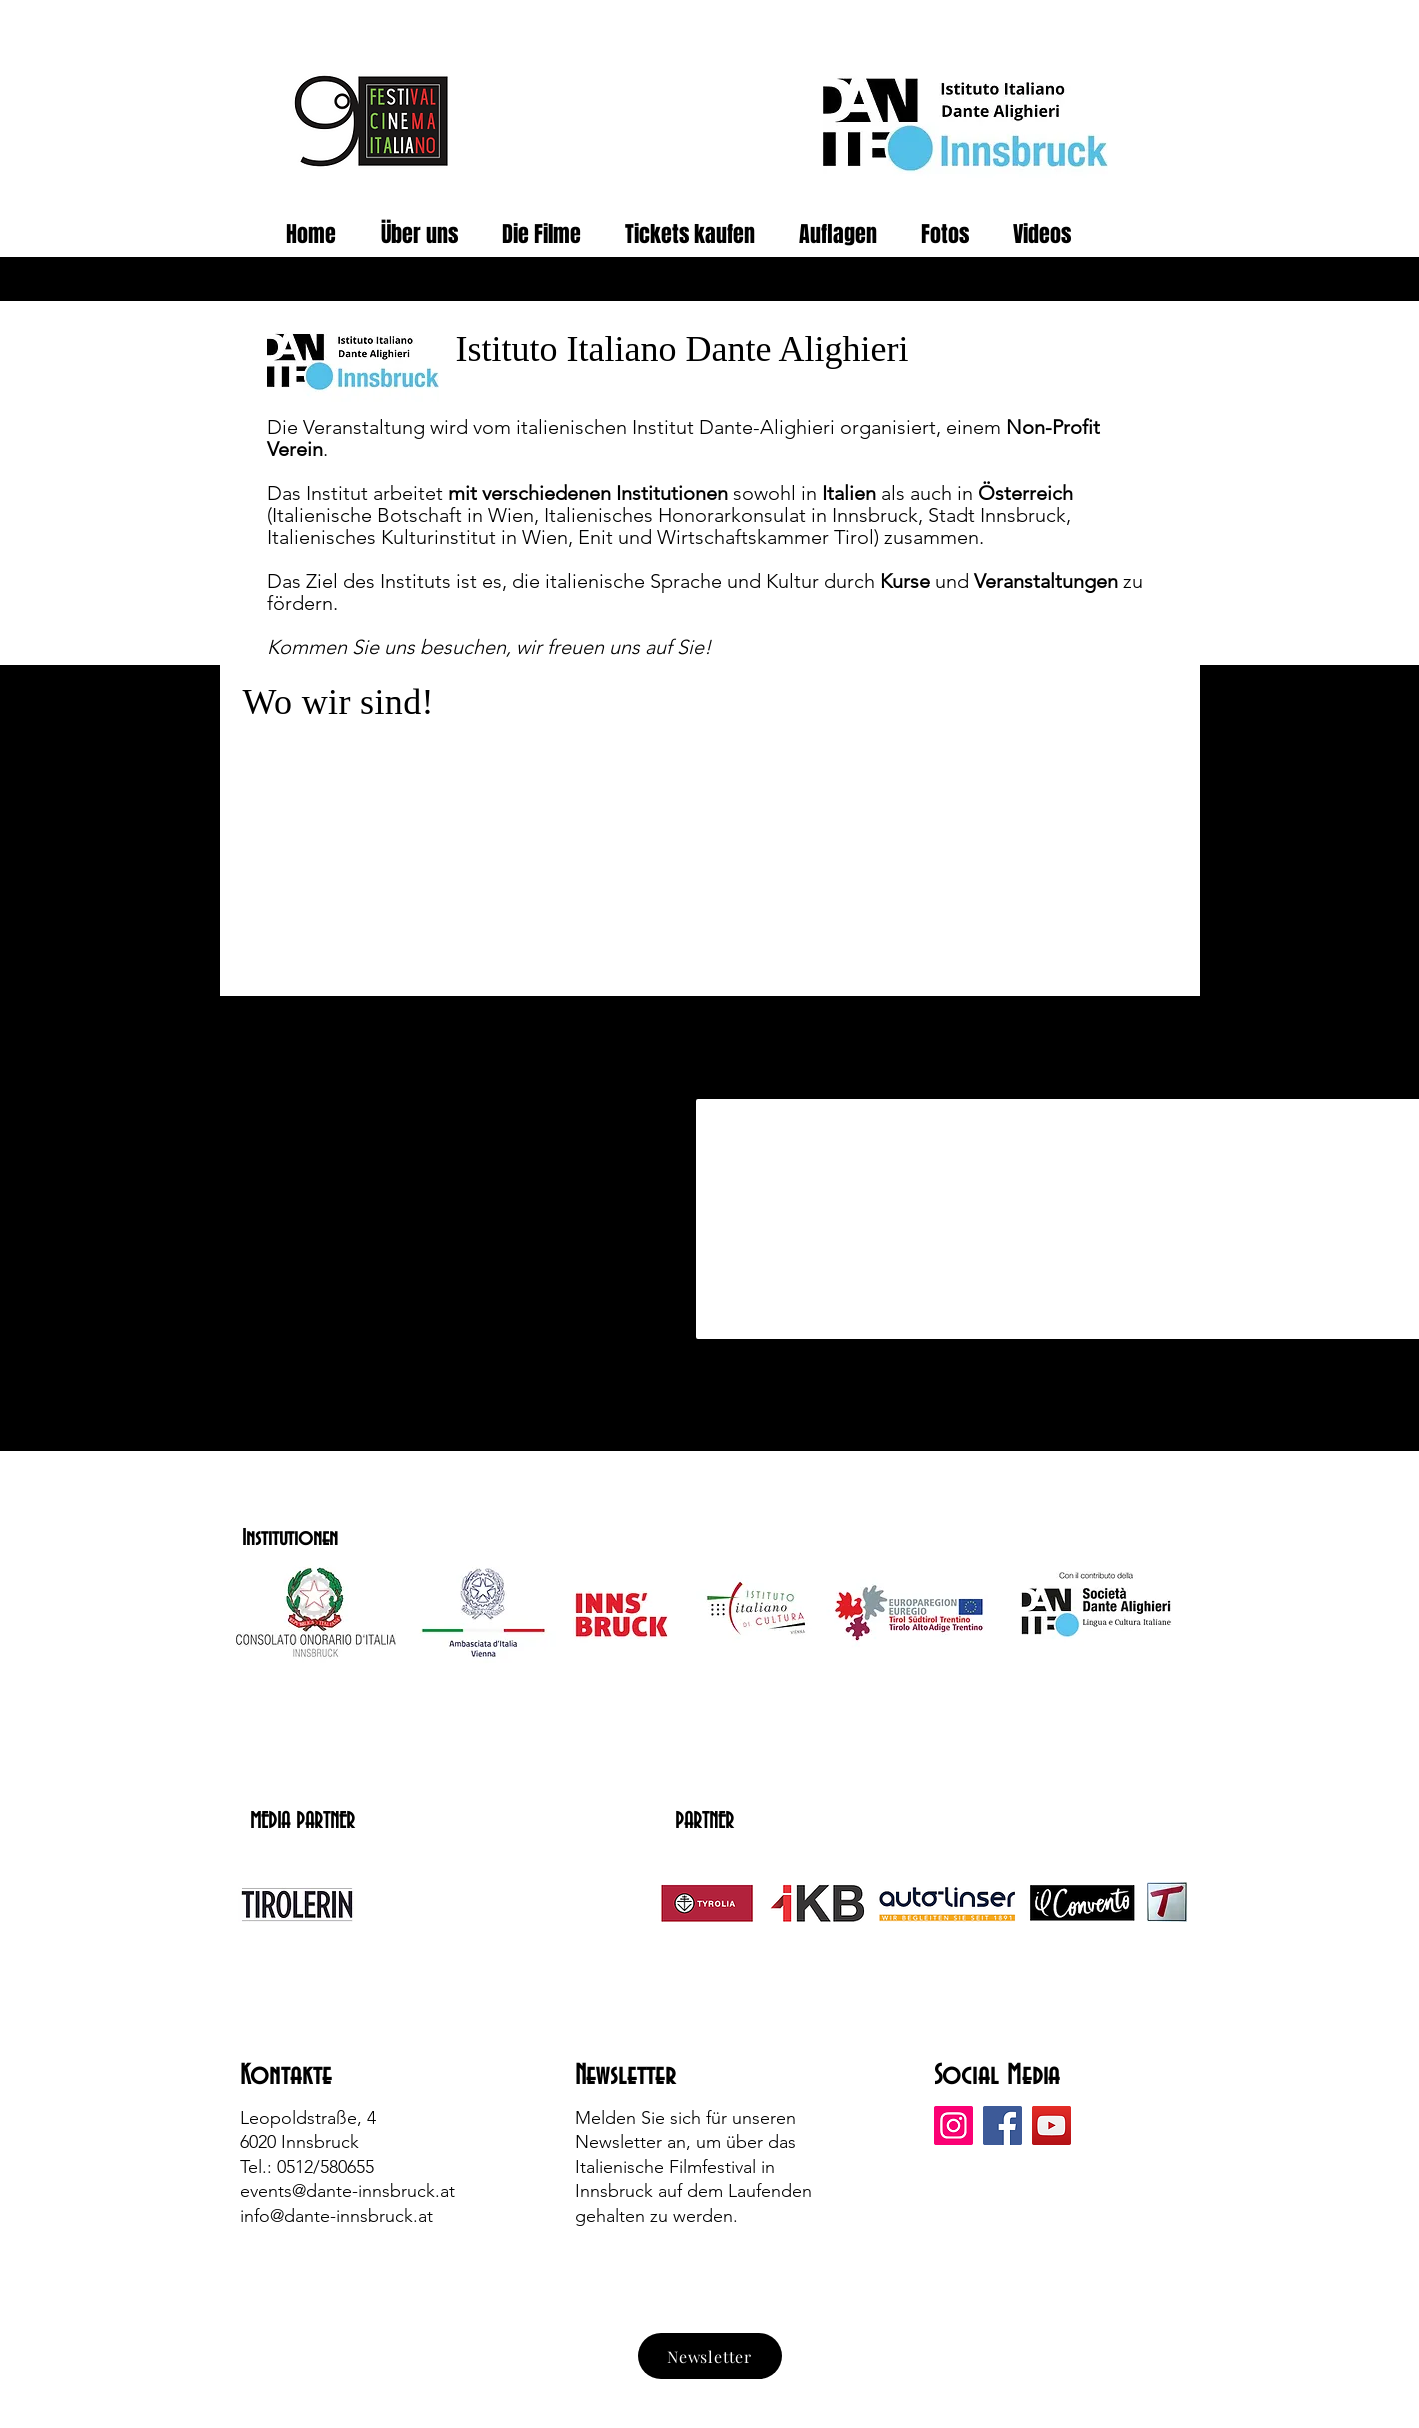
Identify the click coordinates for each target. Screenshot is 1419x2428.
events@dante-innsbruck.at (347, 2191)
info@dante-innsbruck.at (336, 2216)
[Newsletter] (710, 2356)
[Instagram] (953, 2125)
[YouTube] (1051, 2125)
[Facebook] (1002, 2125)
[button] (952, 234)
